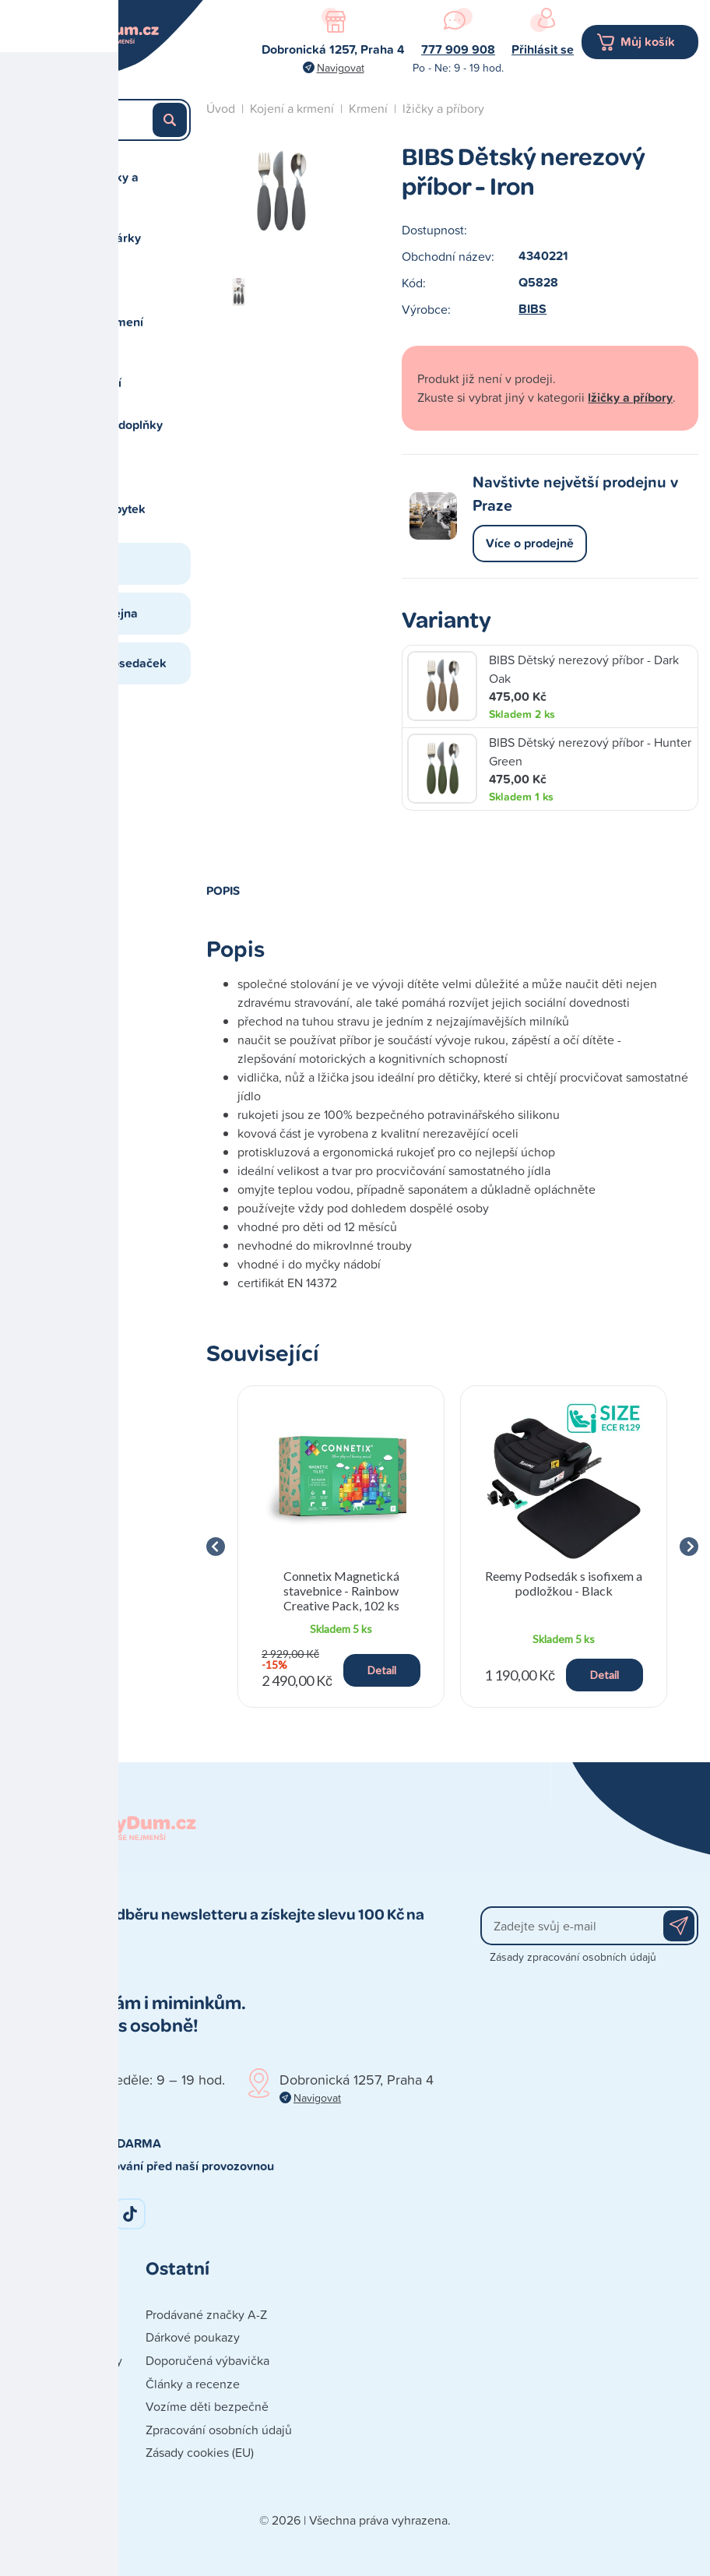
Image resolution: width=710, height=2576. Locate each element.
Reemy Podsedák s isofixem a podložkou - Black (563, 1583)
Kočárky (78, 280)
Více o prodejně (530, 543)
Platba (28, 2406)
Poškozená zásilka (61, 2452)
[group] (341, 1547)
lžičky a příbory (443, 108)
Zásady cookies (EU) (200, 2452)
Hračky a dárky (98, 238)
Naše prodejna (96, 613)
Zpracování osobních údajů (219, 2429)
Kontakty (35, 2314)
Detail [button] (381, 1670)
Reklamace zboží (58, 2475)
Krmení (368, 108)
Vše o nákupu (49, 2429)
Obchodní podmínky (67, 2360)
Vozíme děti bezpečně (207, 2406)
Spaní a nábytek (100, 509)
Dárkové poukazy (193, 2336)
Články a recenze (193, 2383)
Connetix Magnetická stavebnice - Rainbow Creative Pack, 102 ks (341, 1590)
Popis (223, 890)
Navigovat (340, 67)
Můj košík (647, 42)
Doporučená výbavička (207, 2360)
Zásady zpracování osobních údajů (573, 1956)
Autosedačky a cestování (97, 186)
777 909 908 (458, 49)
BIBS (532, 309)
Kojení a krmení (99, 322)
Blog (68, 563)
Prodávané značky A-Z (206, 2314)
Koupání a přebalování (88, 373)
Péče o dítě (86, 467)
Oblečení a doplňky (109, 425)
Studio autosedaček (111, 663)
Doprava (34, 2383)
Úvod (220, 108)
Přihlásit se (542, 49)
